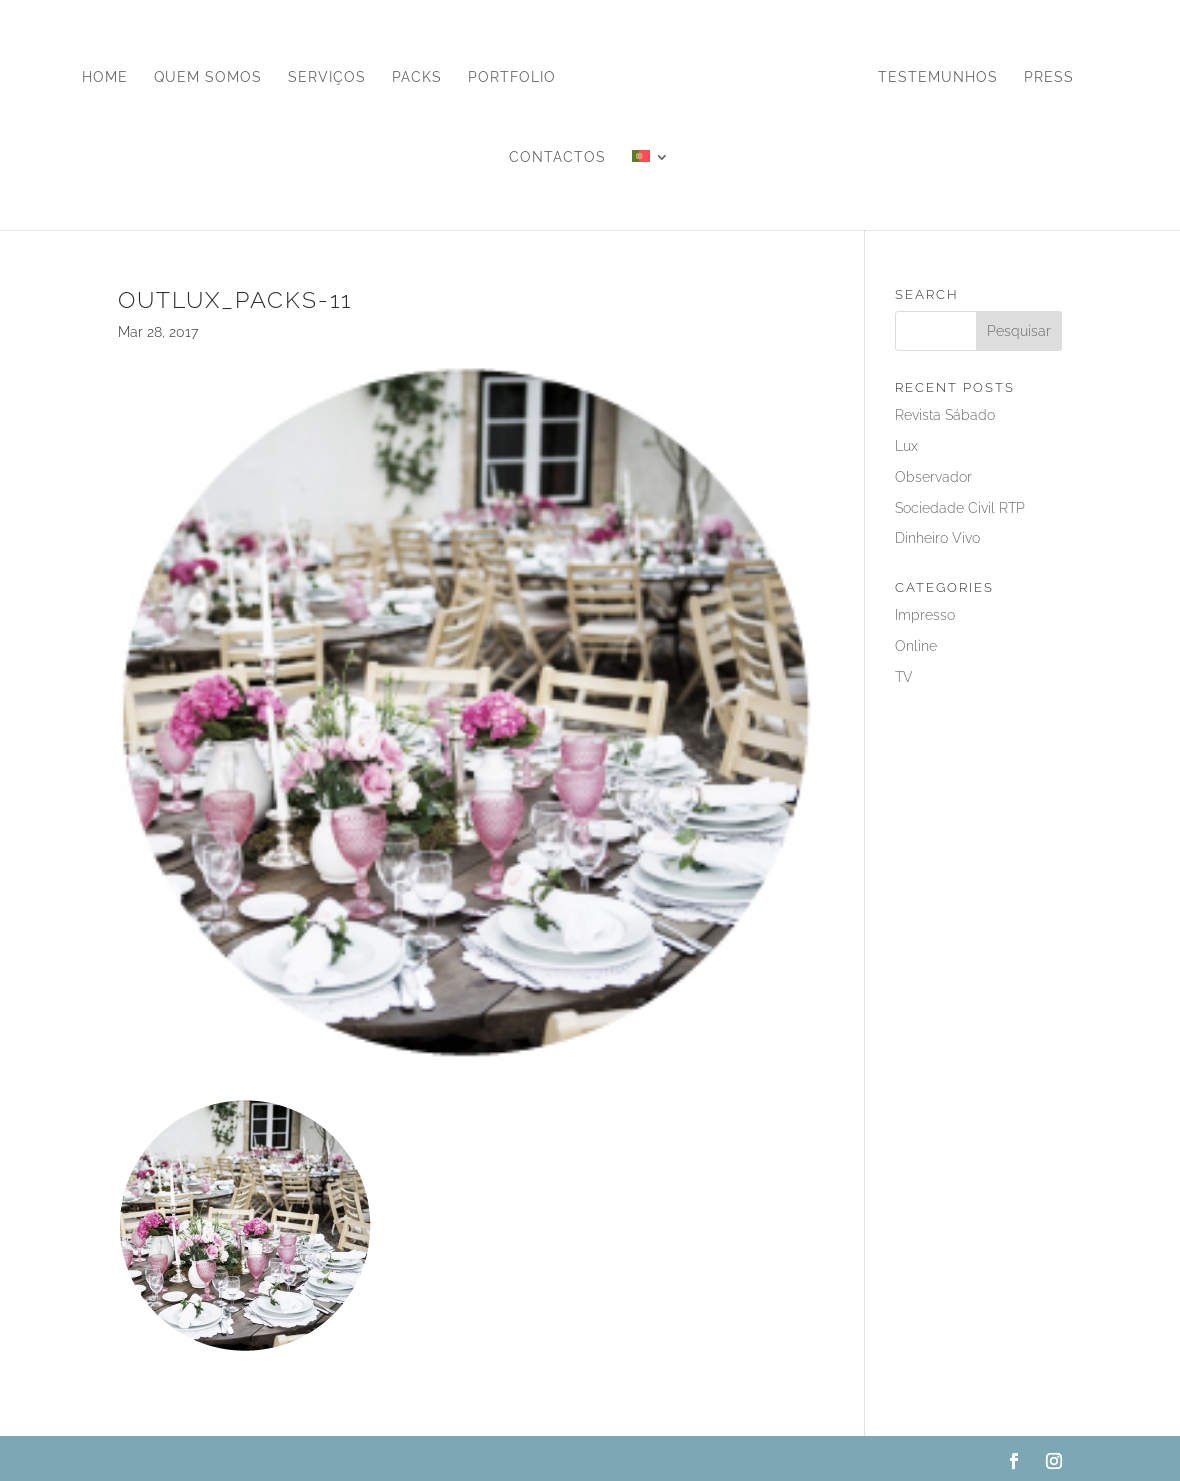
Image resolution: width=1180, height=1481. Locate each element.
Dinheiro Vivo (937, 538)
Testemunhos (938, 77)
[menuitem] (651, 190)
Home (105, 77)
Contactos (557, 157)
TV (904, 677)
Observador (933, 477)
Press (1049, 77)
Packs (417, 77)
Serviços (327, 77)
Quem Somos (208, 77)
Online (916, 646)
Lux (906, 446)
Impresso (925, 615)
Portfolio (512, 77)
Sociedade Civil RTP (960, 508)
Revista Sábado (945, 415)
